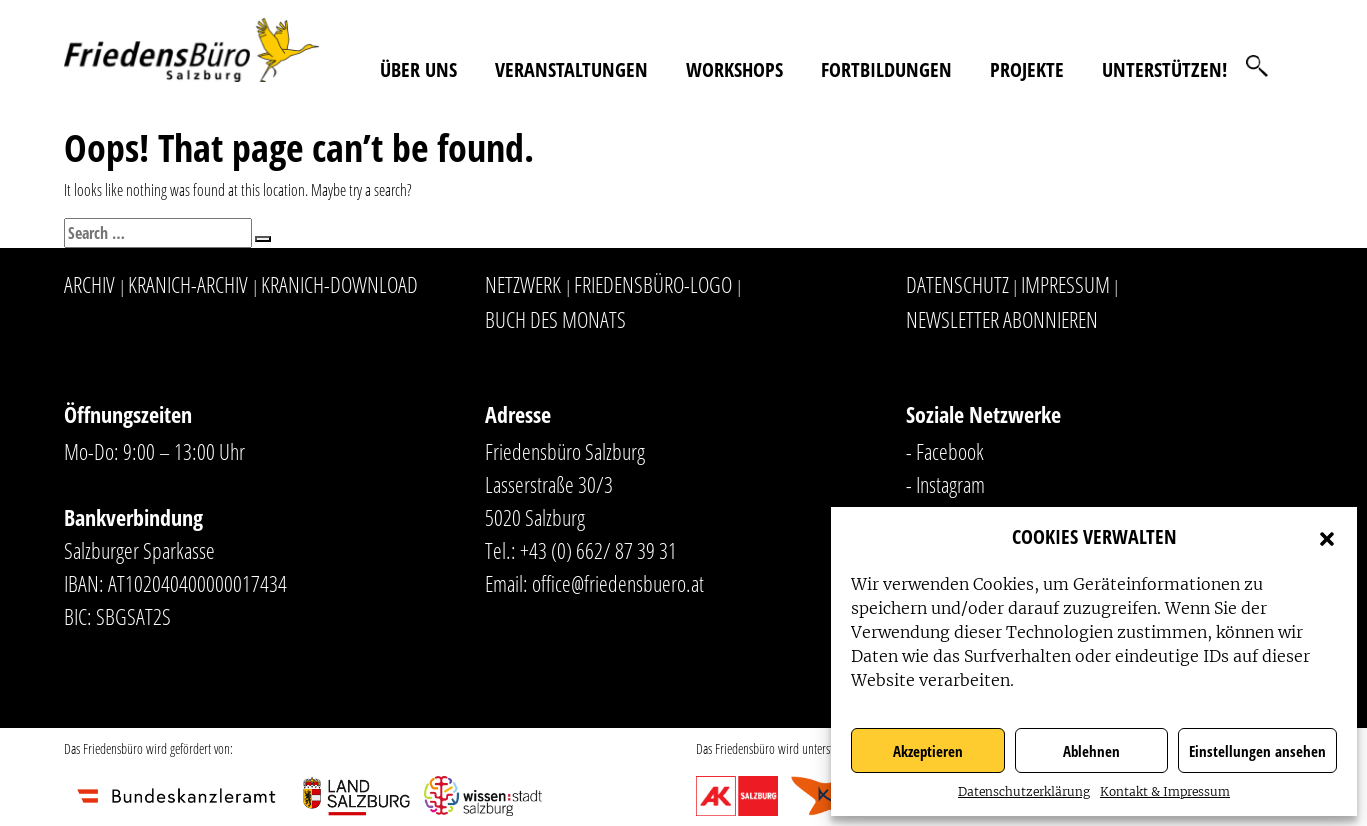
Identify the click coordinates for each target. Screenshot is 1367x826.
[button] (1327, 537)
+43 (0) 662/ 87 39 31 (598, 550)
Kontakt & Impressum (1165, 791)
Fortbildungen (886, 69)
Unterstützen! (1164, 69)
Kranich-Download (339, 284)
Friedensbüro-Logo (653, 284)
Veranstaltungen (571, 69)
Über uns (418, 69)
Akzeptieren (928, 751)
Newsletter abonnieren (1002, 319)
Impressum (1065, 284)
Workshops (734, 69)
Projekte (1027, 69)
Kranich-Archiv (188, 284)
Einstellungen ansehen (1257, 751)
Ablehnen (1091, 751)
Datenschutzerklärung (1024, 791)
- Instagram (945, 484)
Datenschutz (957, 284)
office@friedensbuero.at (618, 583)
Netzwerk (523, 284)
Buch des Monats (555, 319)
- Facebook (945, 451)
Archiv (89, 284)
